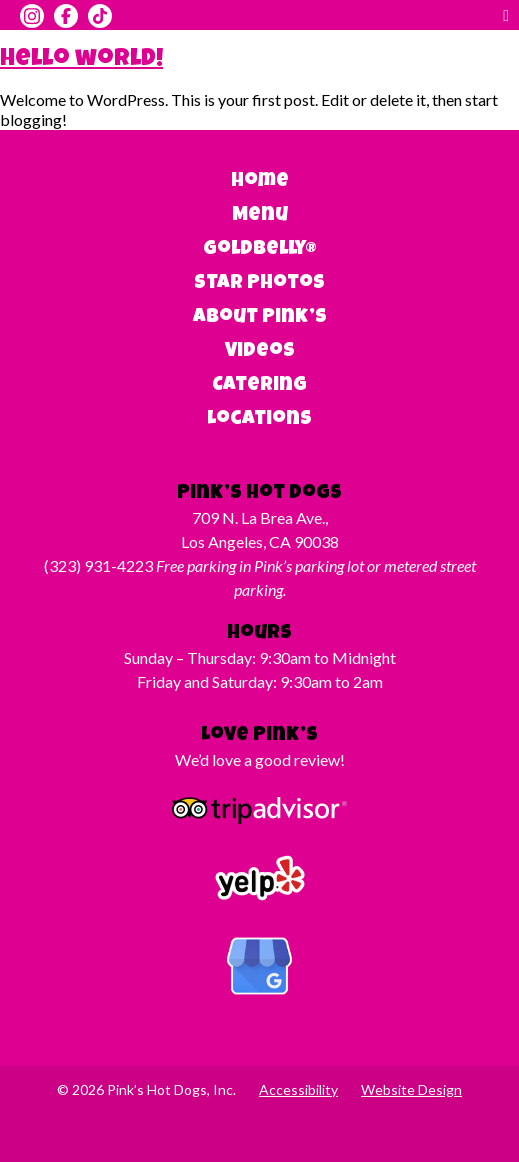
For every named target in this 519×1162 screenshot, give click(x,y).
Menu (260, 216)
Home (260, 182)
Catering (259, 386)
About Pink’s (260, 318)
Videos (260, 352)
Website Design (411, 1089)
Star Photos (259, 284)
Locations (259, 420)
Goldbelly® (260, 250)
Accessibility (298, 1089)
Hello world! (81, 60)
